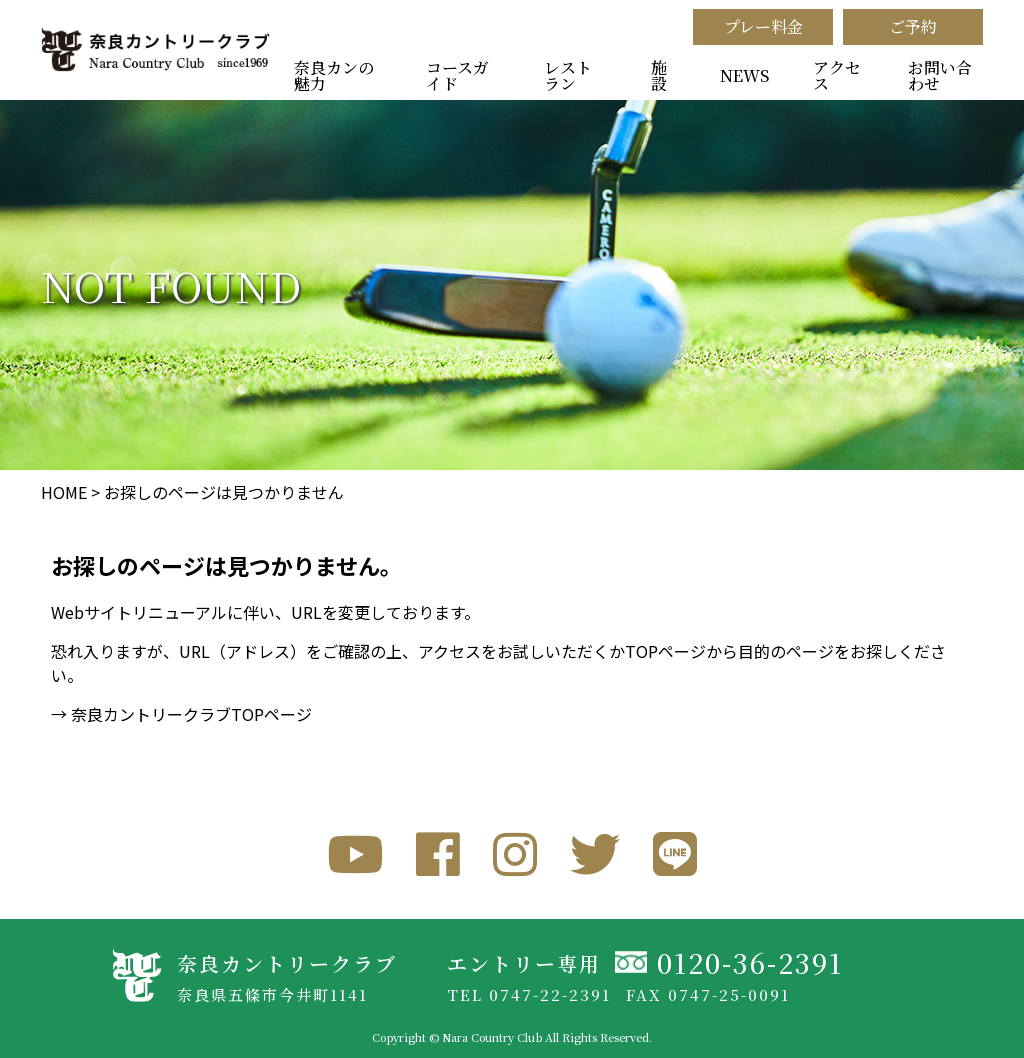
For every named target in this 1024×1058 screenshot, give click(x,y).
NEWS (744, 75)
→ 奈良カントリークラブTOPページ (181, 714)
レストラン (568, 75)
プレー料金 (763, 26)
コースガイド (457, 75)
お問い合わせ (940, 75)
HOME (64, 492)
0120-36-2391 (750, 962)
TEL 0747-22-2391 (529, 994)
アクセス (837, 75)
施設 (659, 75)
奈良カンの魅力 (334, 75)
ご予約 (913, 26)
